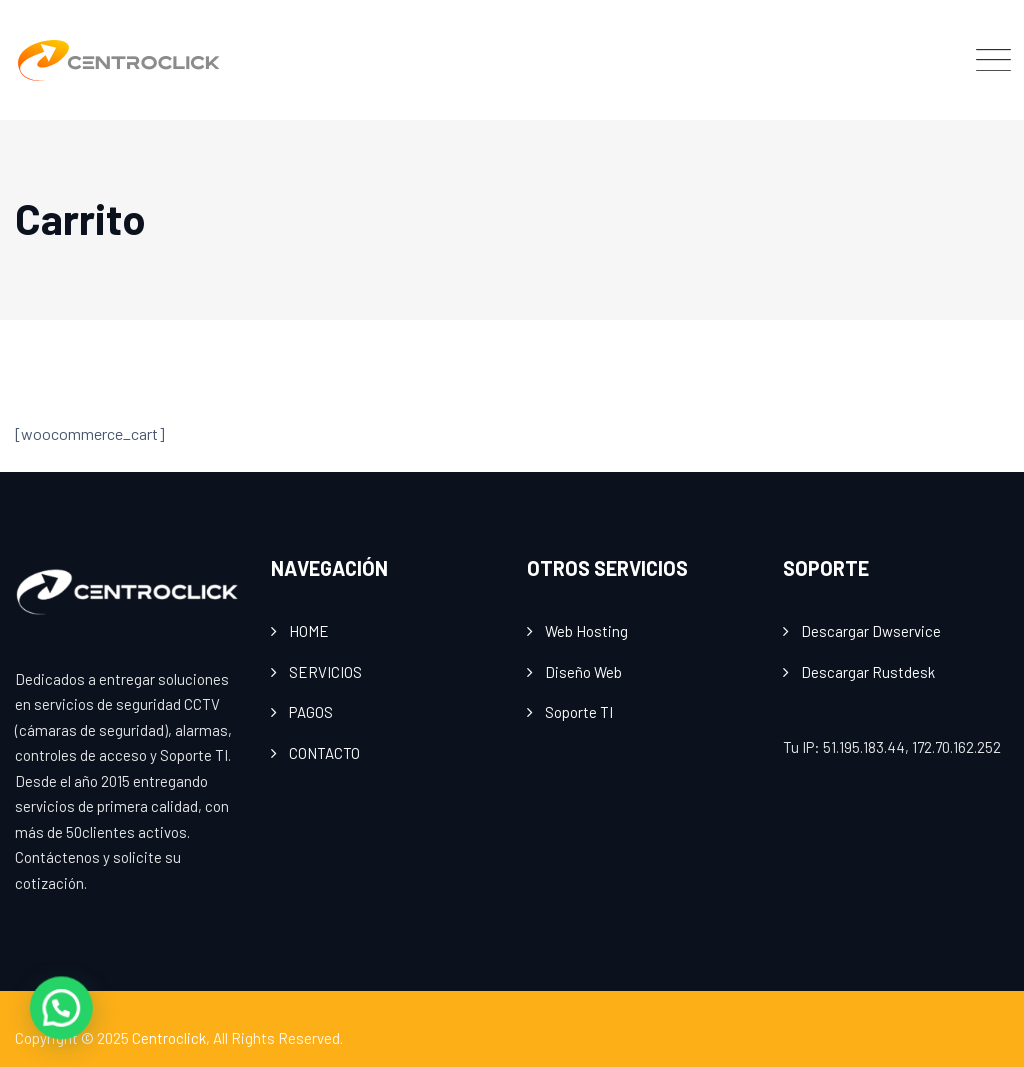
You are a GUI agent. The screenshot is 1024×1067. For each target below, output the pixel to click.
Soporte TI (579, 712)
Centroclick (169, 1038)
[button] (24, 1021)
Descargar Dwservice (871, 631)
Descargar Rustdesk (868, 672)
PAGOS (311, 712)
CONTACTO (324, 753)
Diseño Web (583, 672)
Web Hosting (586, 631)
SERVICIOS (325, 672)
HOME (309, 631)
